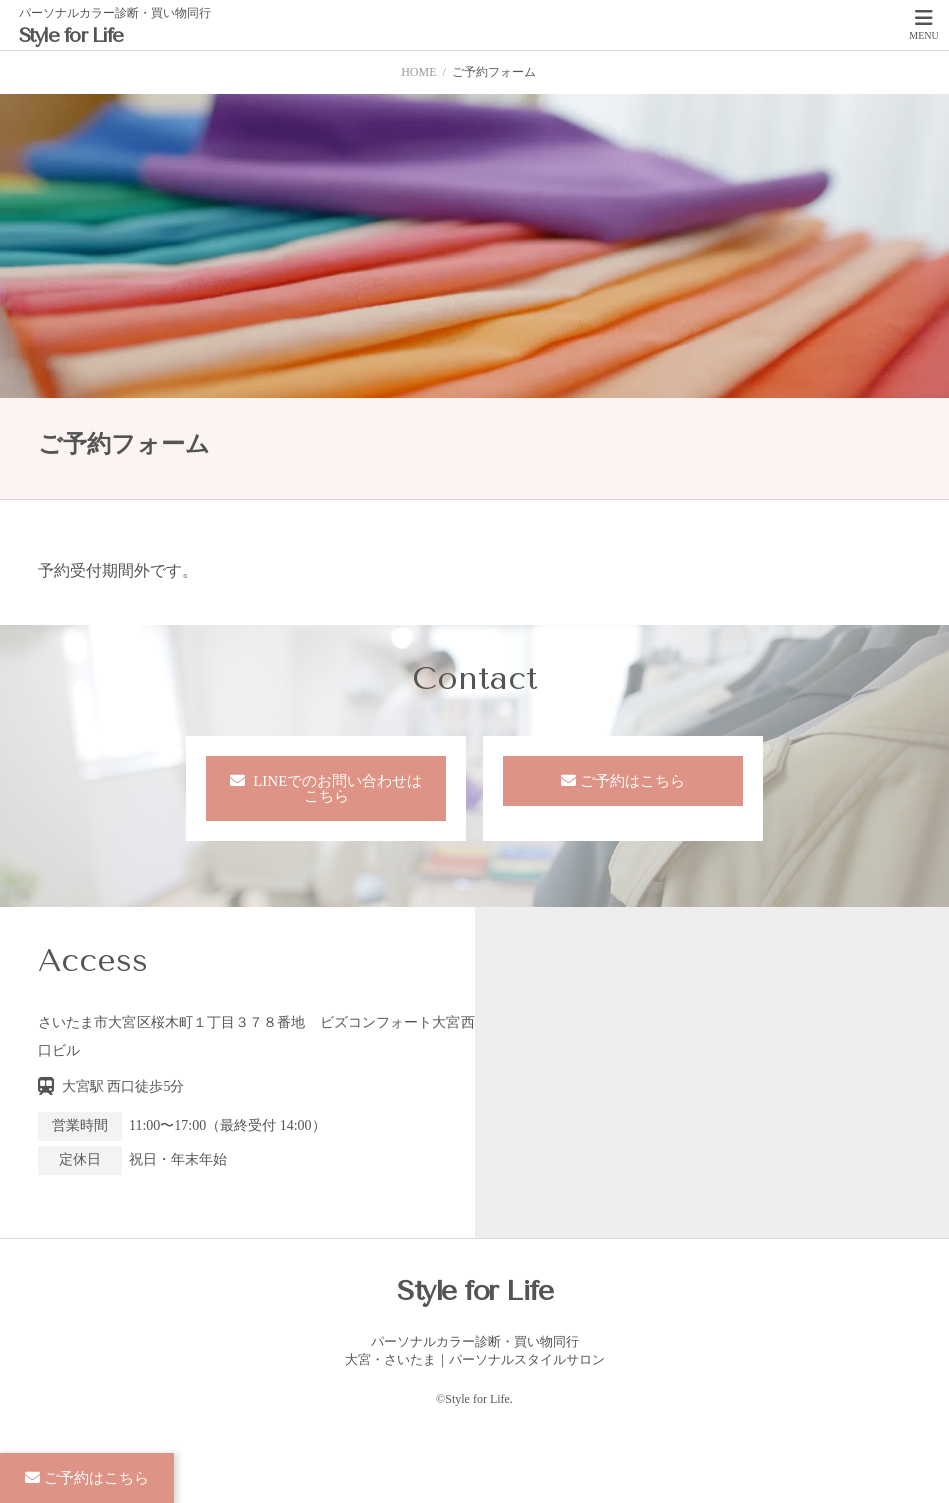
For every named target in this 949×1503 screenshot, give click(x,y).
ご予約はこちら (632, 781)
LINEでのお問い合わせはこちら (335, 788)
